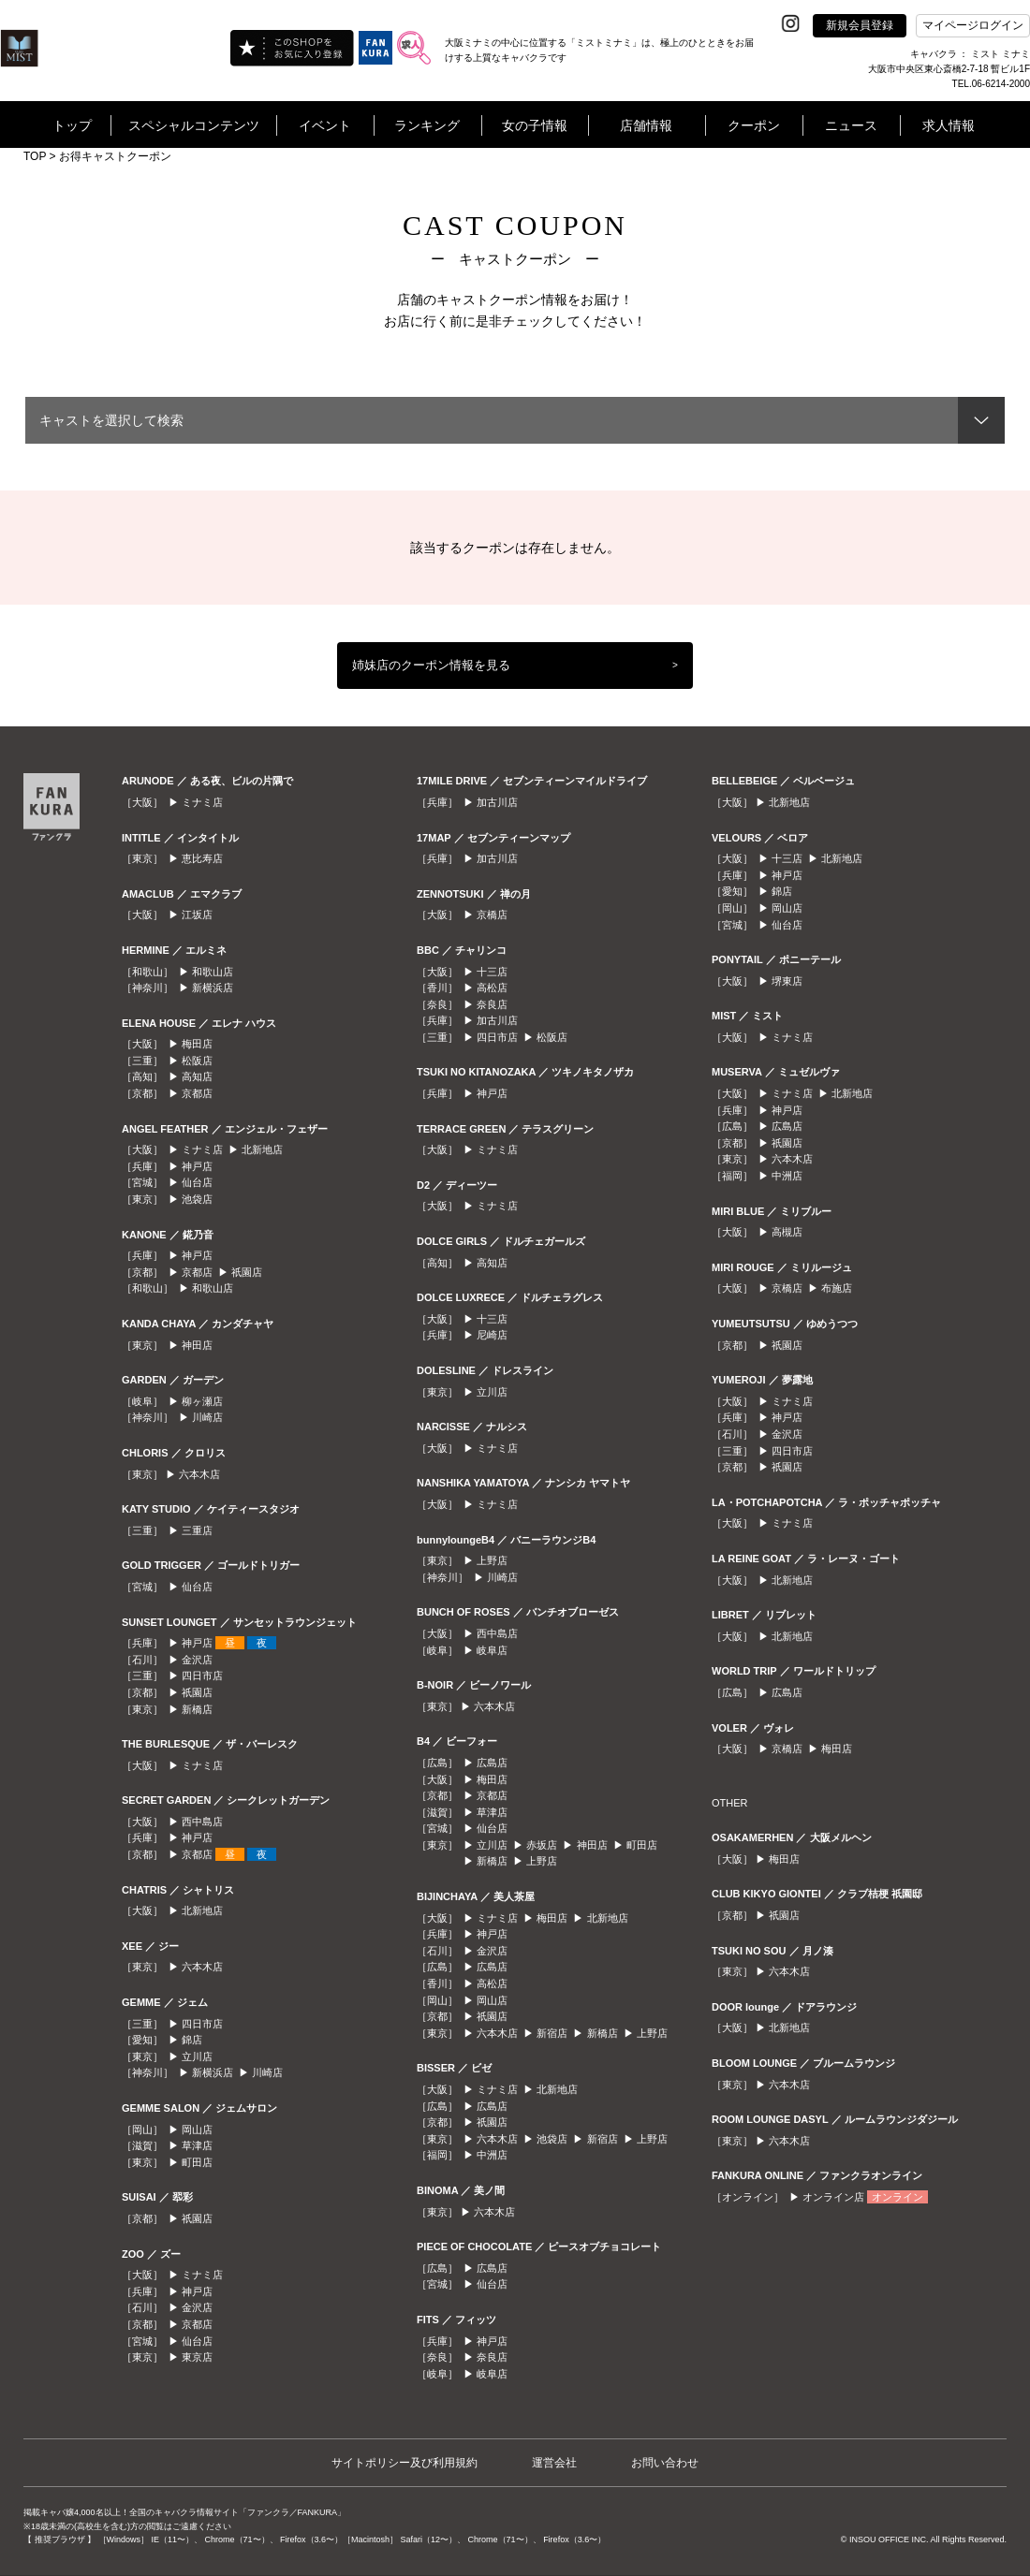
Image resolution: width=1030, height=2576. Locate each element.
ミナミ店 (202, 802)
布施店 (836, 1288)
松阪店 (197, 1060)
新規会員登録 (859, 25)
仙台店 (197, 1182)
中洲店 (492, 2154)
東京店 (197, 2357)
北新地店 (262, 1149)
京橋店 (492, 914)
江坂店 (197, 914)
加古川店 (497, 802)
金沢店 (197, 1659)
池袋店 (197, 1199)
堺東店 (787, 981)
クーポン (754, 125)
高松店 (492, 987)
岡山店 (197, 2129)
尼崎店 (492, 1334)
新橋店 (197, 1709)
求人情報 (948, 125)
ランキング (427, 125)
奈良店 (492, 1004)
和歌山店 (212, 971)
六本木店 (199, 1474)
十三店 (492, 971)
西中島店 (202, 1821)
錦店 (192, 2039)
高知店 (197, 1076)
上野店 (492, 1560)
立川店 (197, 2056)
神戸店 (197, 1166)
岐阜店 (492, 1650)
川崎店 (207, 1417)
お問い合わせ (665, 2462)
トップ (72, 125)
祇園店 (246, 1272)
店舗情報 (646, 125)
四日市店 (202, 1675)
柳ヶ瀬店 (202, 1401)
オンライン (897, 2197)
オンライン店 (833, 2197)
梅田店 (197, 1043)
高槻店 (787, 1231)
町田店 (197, 2162)
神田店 (197, 1345)
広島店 (492, 1762)
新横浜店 (212, 987)
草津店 (197, 2145)
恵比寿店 (202, 858)
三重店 (197, 1530)
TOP (34, 156)
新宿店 (552, 2033)
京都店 (197, 1093)
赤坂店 (541, 1845)
